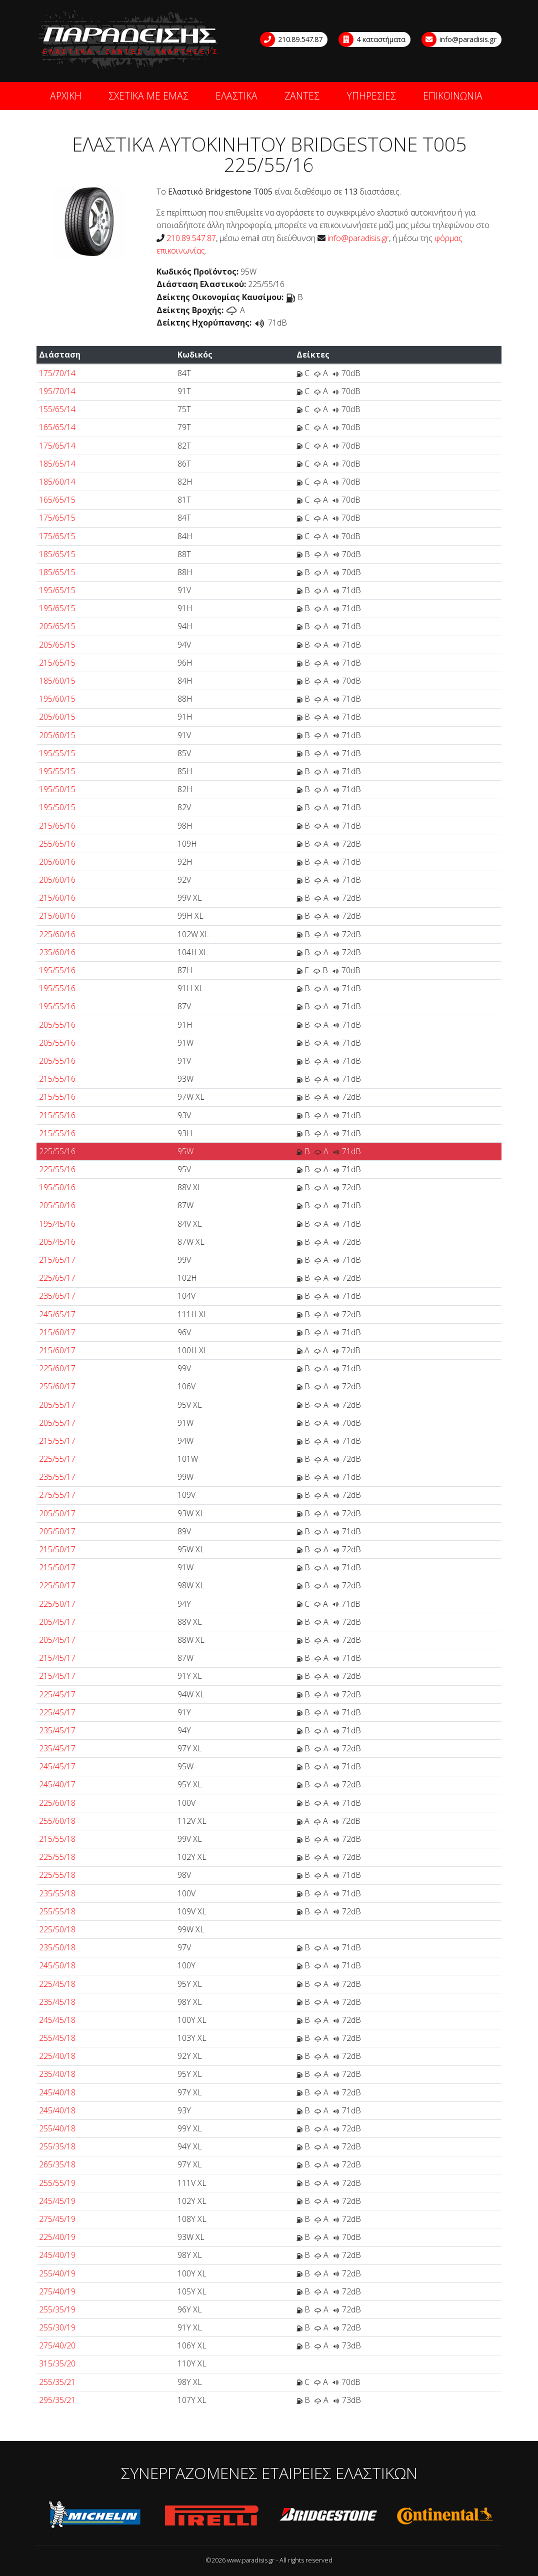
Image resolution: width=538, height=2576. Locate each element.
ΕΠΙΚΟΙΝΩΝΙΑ (452, 96)
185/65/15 (57, 554)
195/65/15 (57, 590)
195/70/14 (57, 391)
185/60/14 (57, 481)
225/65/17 (57, 1277)
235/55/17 (57, 1476)
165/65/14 (57, 427)
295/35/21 (57, 2399)
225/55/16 (57, 1151)
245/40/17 (57, 1784)
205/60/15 (57, 716)
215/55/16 (57, 1078)
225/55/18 (57, 1856)
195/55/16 (57, 970)
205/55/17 (57, 1404)
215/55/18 (57, 1838)
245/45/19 (57, 2200)
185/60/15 (57, 680)
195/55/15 (57, 753)
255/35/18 (57, 2146)
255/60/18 (57, 1820)
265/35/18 (57, 2164)
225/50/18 (57, 1929)
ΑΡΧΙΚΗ (66, 96)
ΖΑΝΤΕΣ (302, 96)
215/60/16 (57, 897)
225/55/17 (57, 1458)
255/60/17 (57, 1386)
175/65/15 (57, 517)
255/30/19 (57, 2327)
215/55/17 (57, 1440)
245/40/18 (57, 2092)
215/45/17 (57, 1657)
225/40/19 (57, 2236)
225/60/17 (57, 1368)
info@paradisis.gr (459, 39)
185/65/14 (57, 463)
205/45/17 (57, 1621)
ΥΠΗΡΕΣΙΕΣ (371, 96)
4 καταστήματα (373, 39)
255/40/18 (57, 2128)
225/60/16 (57, 934)
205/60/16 (57, 861)
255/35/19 (57, 2309)
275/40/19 (57, 2291)
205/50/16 (57, 1205)
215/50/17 (57, 1549)
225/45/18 (57, 1983)
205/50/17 (57, 1513)
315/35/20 (57, 2363)
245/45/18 (57, 2019)
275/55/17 (57, 1494)
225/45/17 (57, 1694)
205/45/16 (57, 1241)
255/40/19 (57, 2273)
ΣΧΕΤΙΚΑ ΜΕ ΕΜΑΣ (148, 96)
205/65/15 (57, 626)
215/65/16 (57, 825)
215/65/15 (57, 662)
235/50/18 (57, 1947)
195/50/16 (57, 1187)
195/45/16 (57, 1223)
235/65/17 (57, 1295)
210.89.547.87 (291, 39)
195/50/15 (57, 789)
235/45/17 (57, 1730)
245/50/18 (57, 1965)
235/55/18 (57, 1893)
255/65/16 (57, 843)
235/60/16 (57, 952)
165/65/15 (57, 499)
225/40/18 (57, 2055)
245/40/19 (57, 2254)
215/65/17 (57, 1259)
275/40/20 (57, 2345)
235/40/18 (57, 2073)
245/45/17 (57, 1766)
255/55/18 (57, 1911)
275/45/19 (57, 2218)
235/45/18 (57, 2001)
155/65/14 (57, 409)
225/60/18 (57, 1802)
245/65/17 (57, 1314)
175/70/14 (57, 373)
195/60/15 (57, 698)
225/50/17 (57, 1585)
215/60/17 (57, 1332)
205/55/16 (57, 1024)
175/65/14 (57, 445)
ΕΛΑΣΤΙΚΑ (237, 96)
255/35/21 (57, 2381)
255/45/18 (57, 2037)
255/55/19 (57, 2182)
